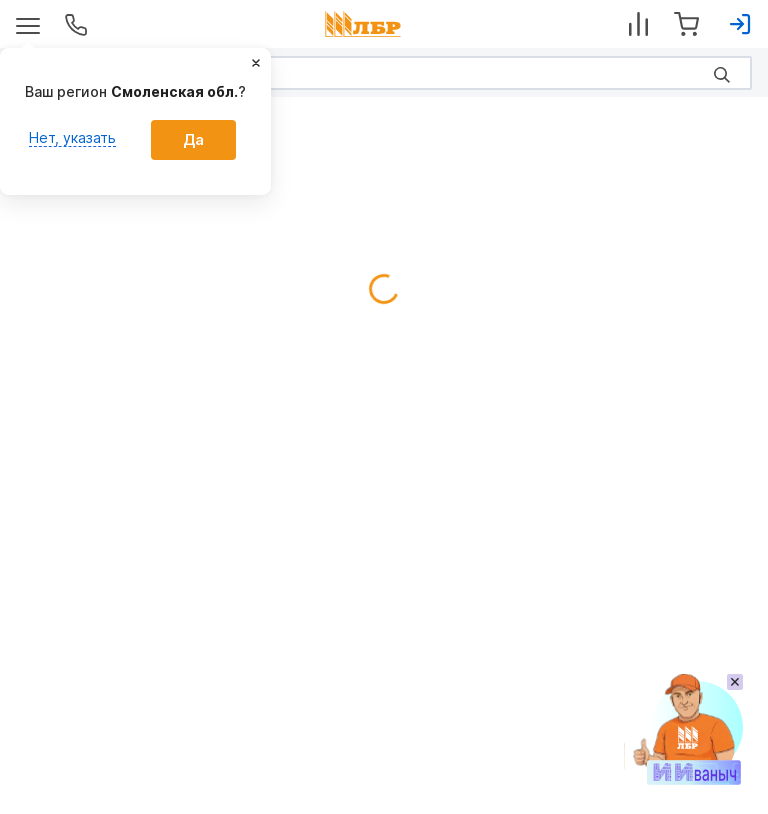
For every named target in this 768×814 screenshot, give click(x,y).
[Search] (384, 73)
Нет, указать (72, 137)
